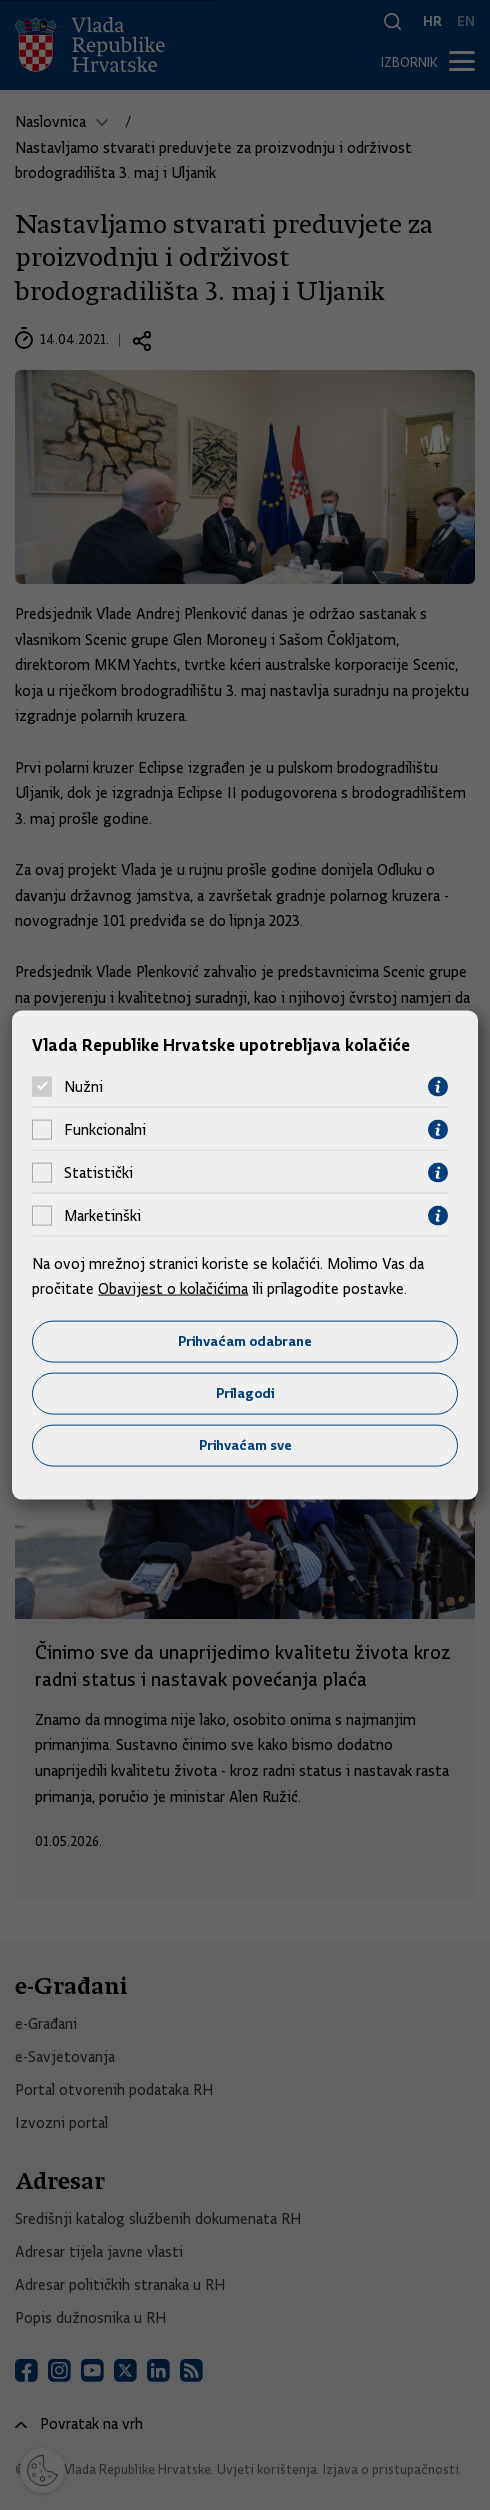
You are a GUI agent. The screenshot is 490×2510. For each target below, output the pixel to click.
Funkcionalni (105, 1130)
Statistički (98, 1173)
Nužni (83, 1087)
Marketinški (102, 1216)
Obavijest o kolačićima (173, 1289)
